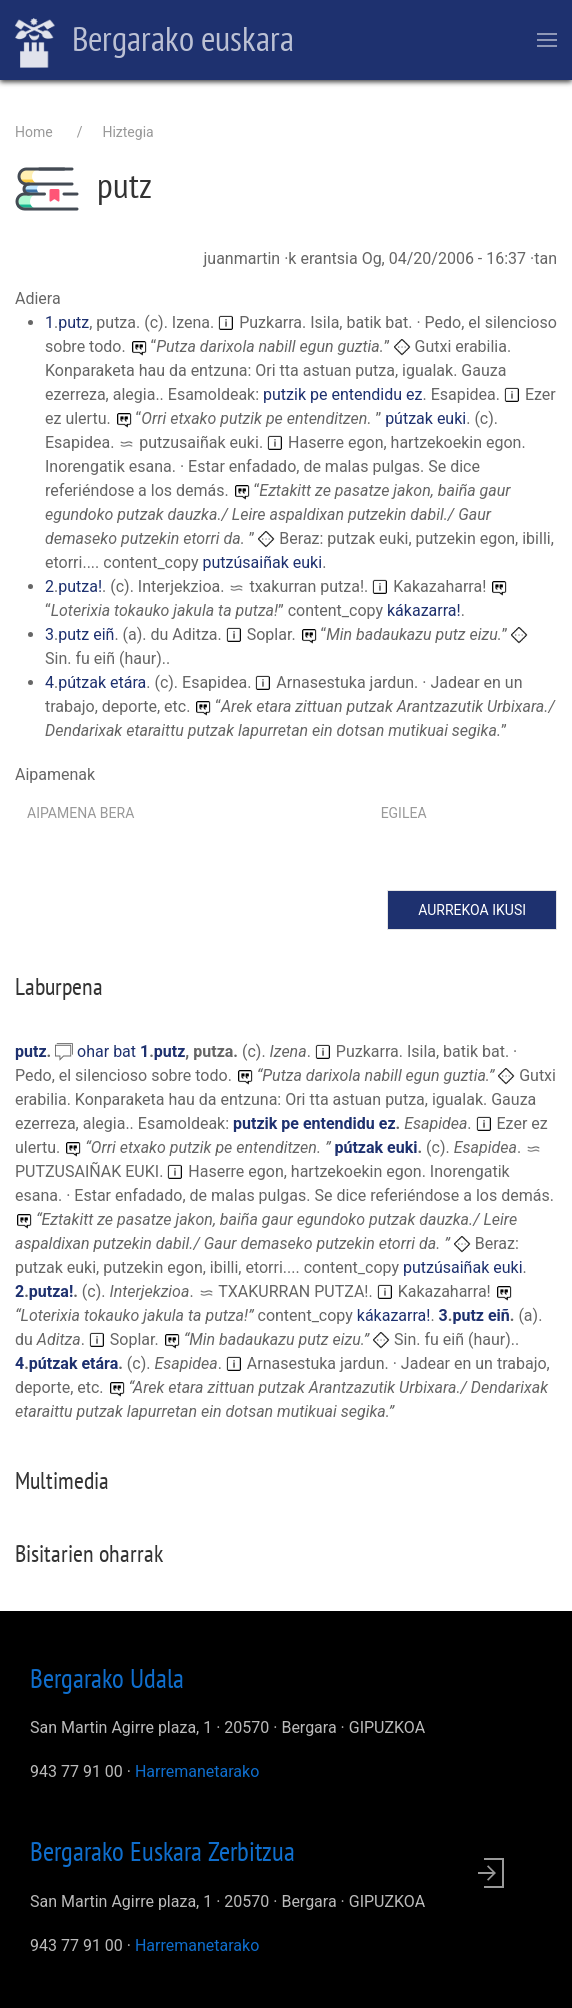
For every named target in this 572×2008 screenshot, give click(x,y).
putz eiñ (86, 634)
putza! (80, 586)
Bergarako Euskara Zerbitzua (162, 1851)
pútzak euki (425, 418)
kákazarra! (424, 610)
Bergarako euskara (154, 41)
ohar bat (108, 1051)
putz (73, 322)
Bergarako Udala (107, 1678)
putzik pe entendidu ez (342, 394)
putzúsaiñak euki (263, 562)
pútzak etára (102, 682)
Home (34, 132)
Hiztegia (127, 132)
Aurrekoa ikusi (472, 910)
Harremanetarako (197, 1771)
